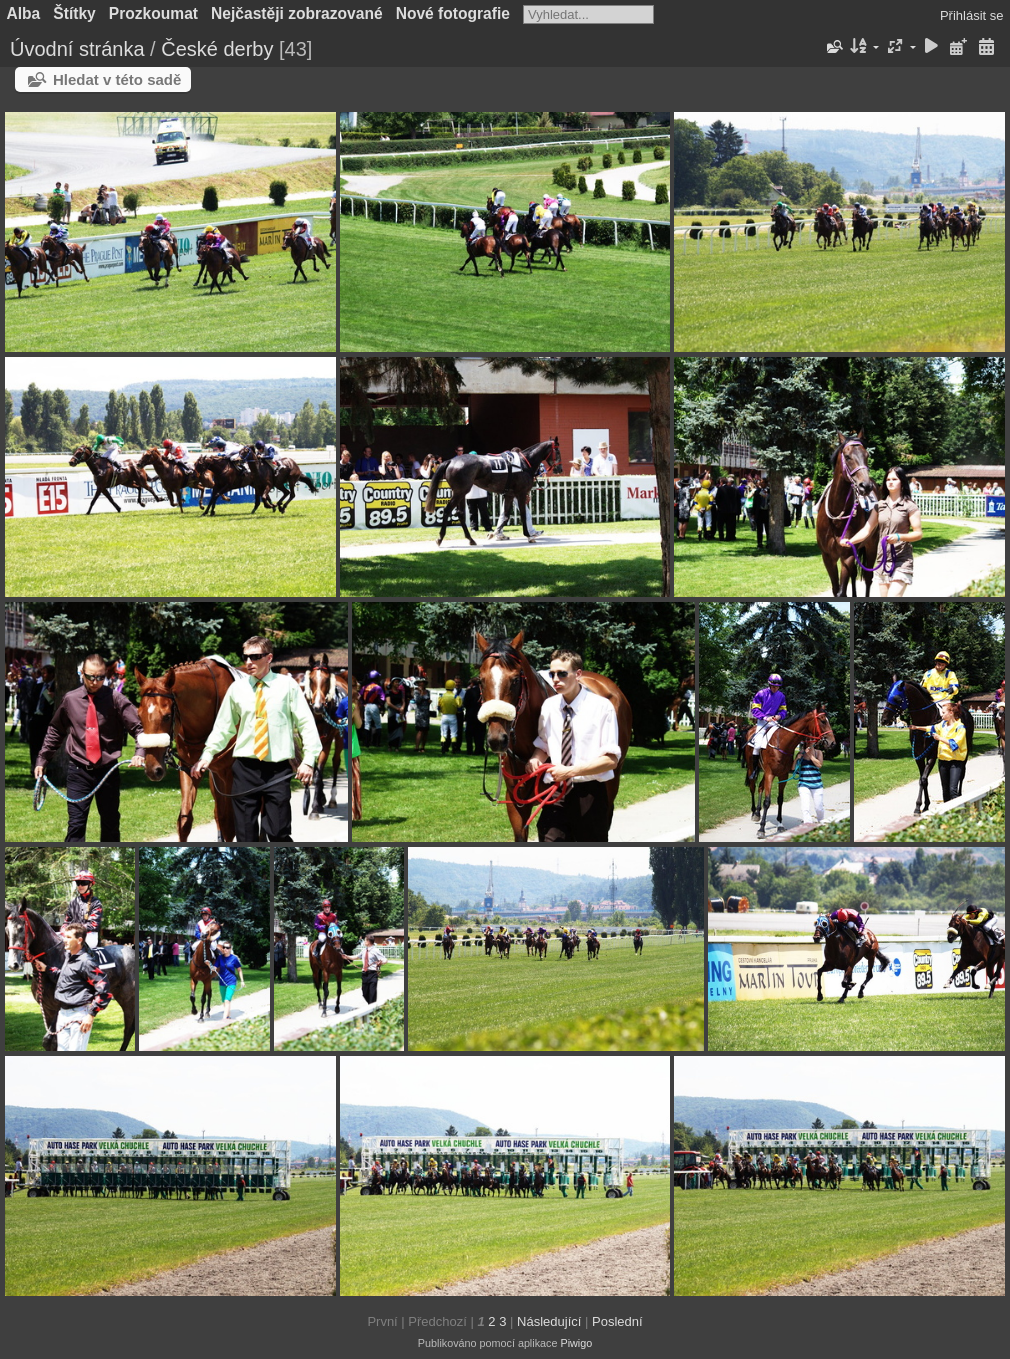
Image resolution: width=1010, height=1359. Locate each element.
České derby (217, 49)
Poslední (617, 1321)
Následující (549, 1321)
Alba (24, 13)
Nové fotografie (453, 13)
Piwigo (576, 1343)
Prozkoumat (153, 13)
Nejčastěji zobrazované (297, 13)
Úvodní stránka (77, 49)
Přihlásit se (972, 15)
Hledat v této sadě (117, 79)
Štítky (74, 13)
